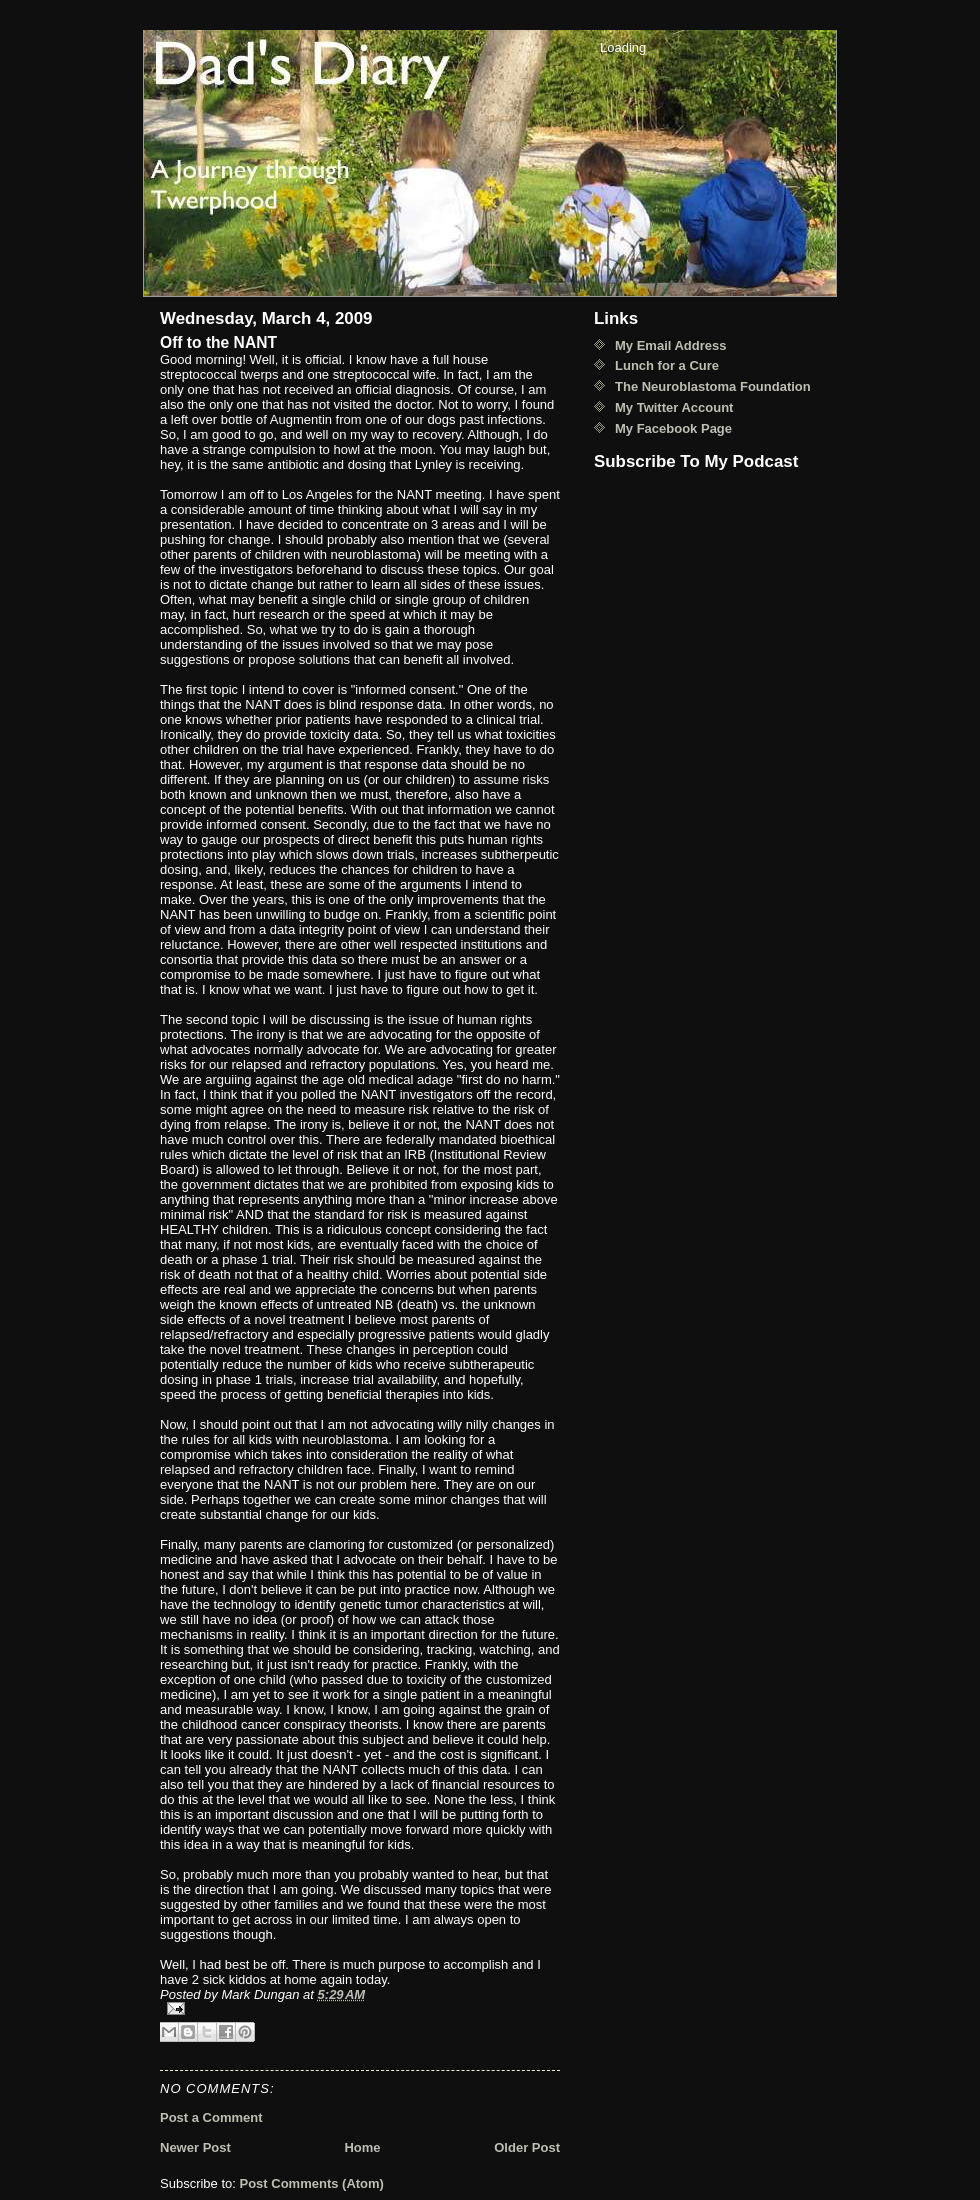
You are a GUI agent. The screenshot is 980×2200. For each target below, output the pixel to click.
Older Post (527, 2147)
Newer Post (195, 2147)
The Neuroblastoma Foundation (713, 386)
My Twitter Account (674, 407)
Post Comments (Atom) (312, 2183)
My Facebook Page (673, 428)
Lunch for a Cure (667, 365)
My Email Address (671, 345)
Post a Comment (211, 2117)
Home (362, 2147)
